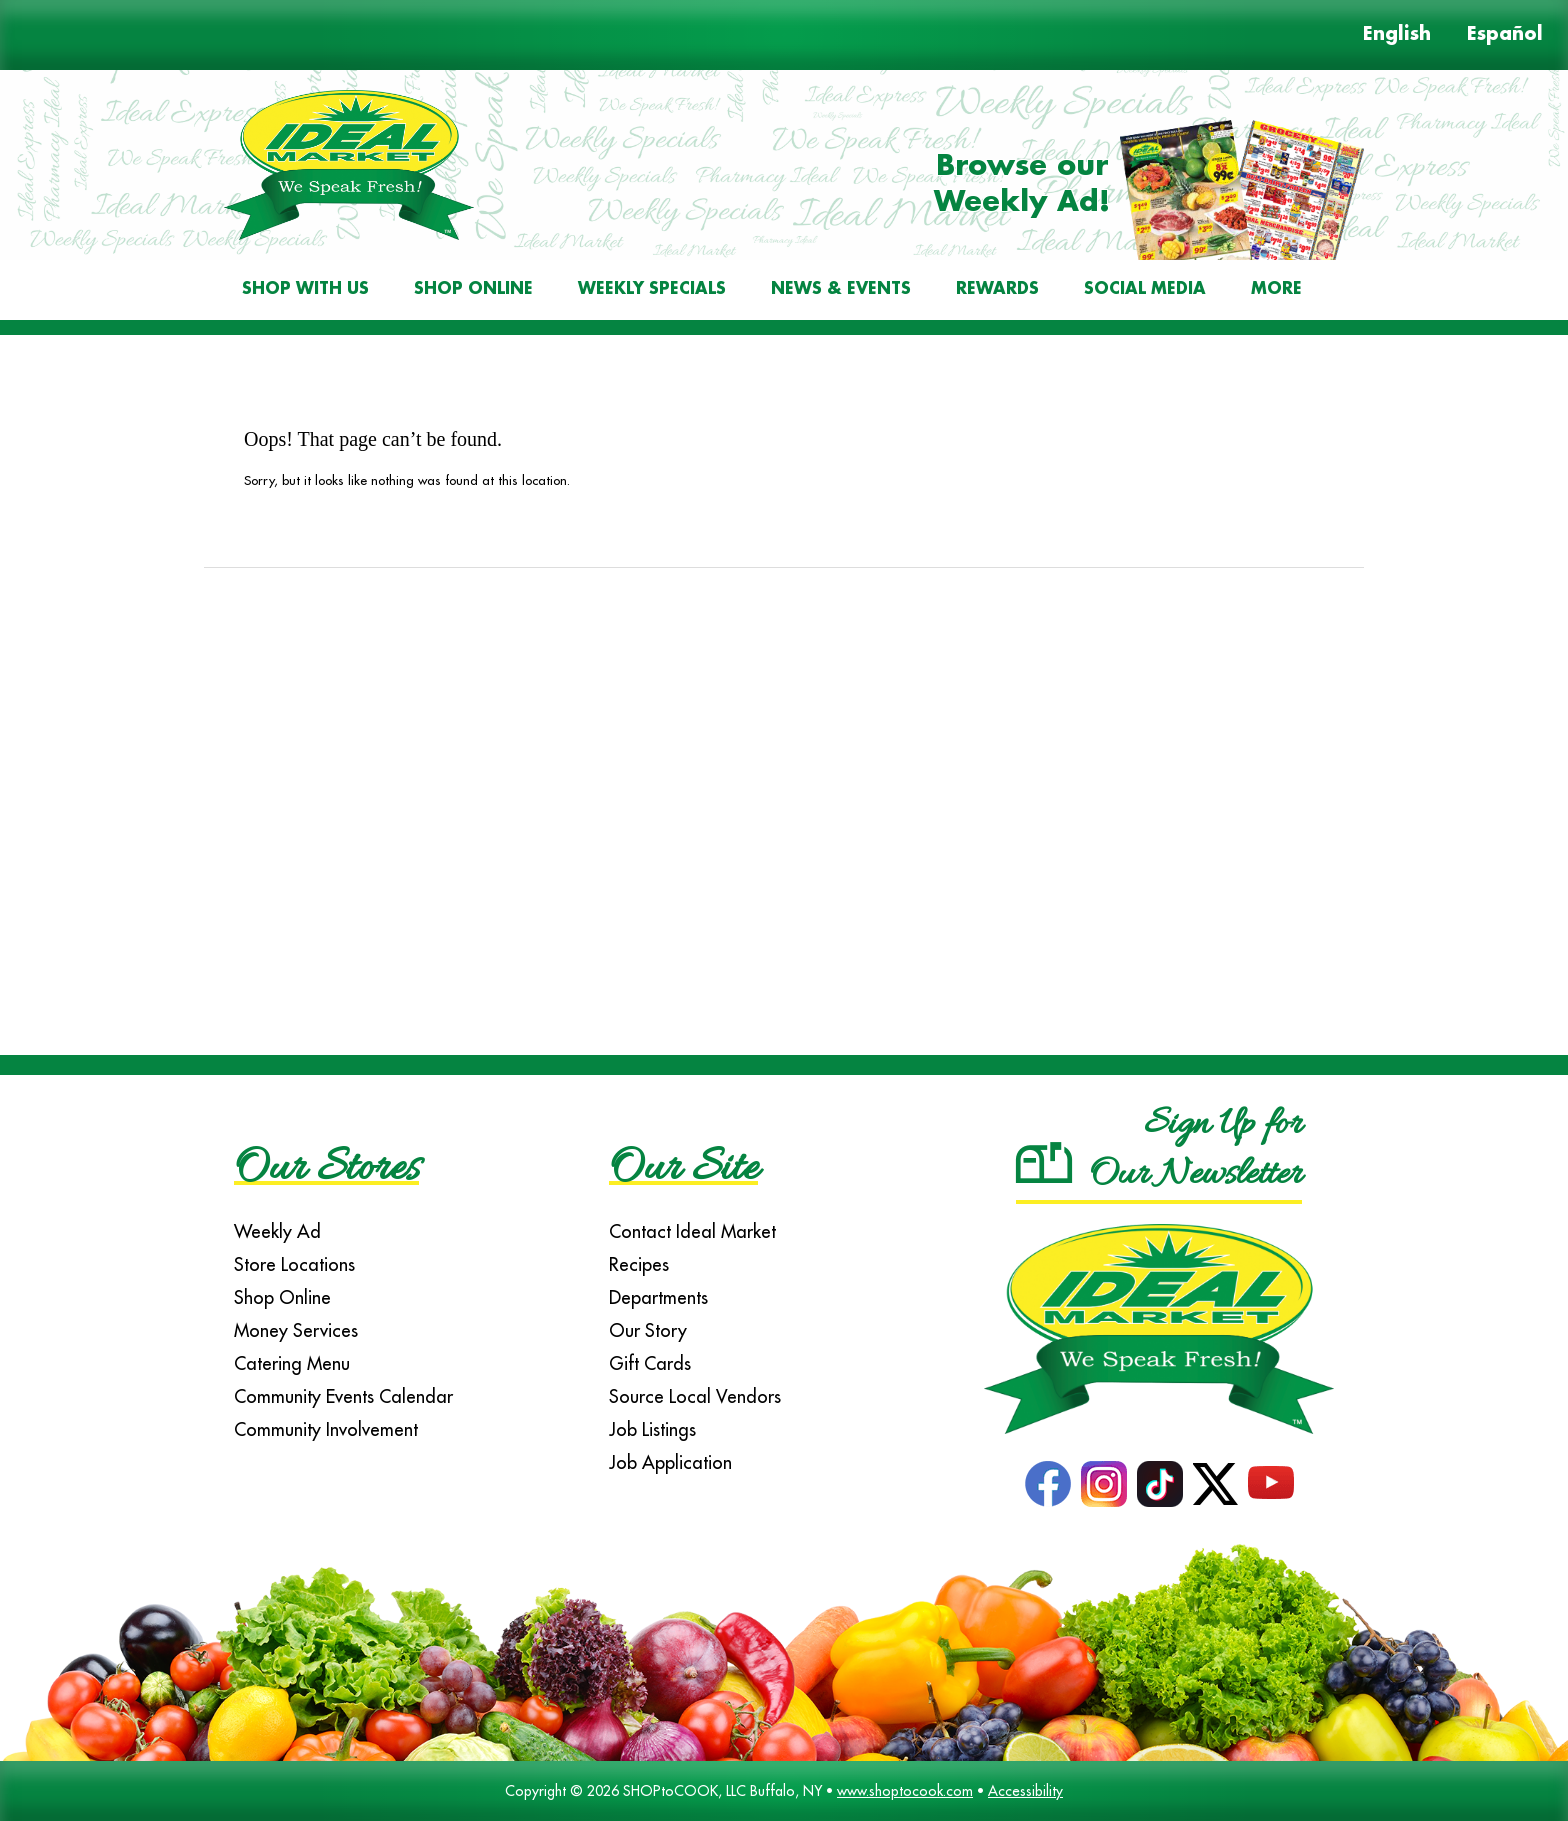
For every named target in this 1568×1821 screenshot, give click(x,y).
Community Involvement (326, 1429)
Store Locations (294, 1264)
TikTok (1160, 1484)
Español (1505, 35)
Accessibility (1025, 1791)
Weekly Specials (652, 289)
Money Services (296, 1330)
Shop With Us (305, 289)
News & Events (841, 289)
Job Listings (652, 1429)
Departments (658, 1297)
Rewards (997, 289)
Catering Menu (292, 1363)
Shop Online (473, 289)
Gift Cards (650, 1363)
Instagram (1104, 1484)
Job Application (670, 1462)
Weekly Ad (277, 1231)
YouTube (1271, 1484)
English (1397, 35)
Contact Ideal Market (692, 1231)
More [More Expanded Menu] (1276, 289)
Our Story (648, 1330)
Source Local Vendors (695, 1396)
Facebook (1048, 1484)
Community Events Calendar (343, 1396)
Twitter (1215, 1484)
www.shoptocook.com (905, 1791)
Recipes (639, 1264)
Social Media (1145, 289)
